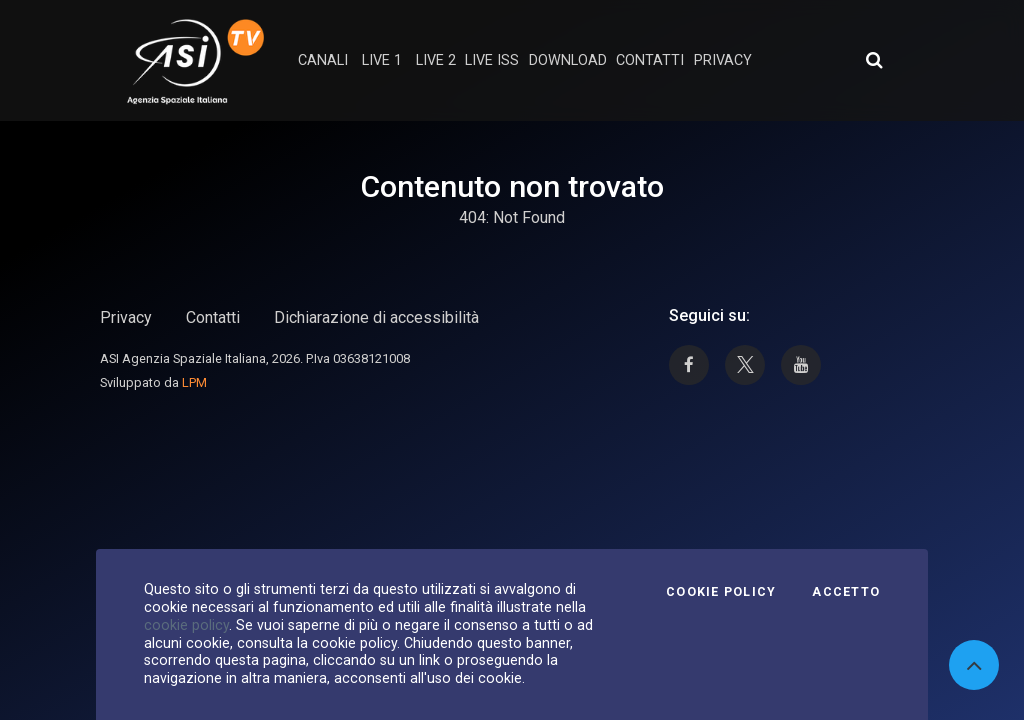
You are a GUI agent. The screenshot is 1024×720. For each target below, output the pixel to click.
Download (568, 60)
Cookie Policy (721, 592)
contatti (650, 60)
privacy (723, 60)
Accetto (846, 592)
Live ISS (492, 60)
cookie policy (186, 625)
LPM (194, 382)
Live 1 (382, 60)
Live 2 (436, 60)
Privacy (126, 317)
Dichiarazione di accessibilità (376, 317)
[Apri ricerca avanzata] (874, 60)
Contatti (213, 317)
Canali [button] (323, 60)
